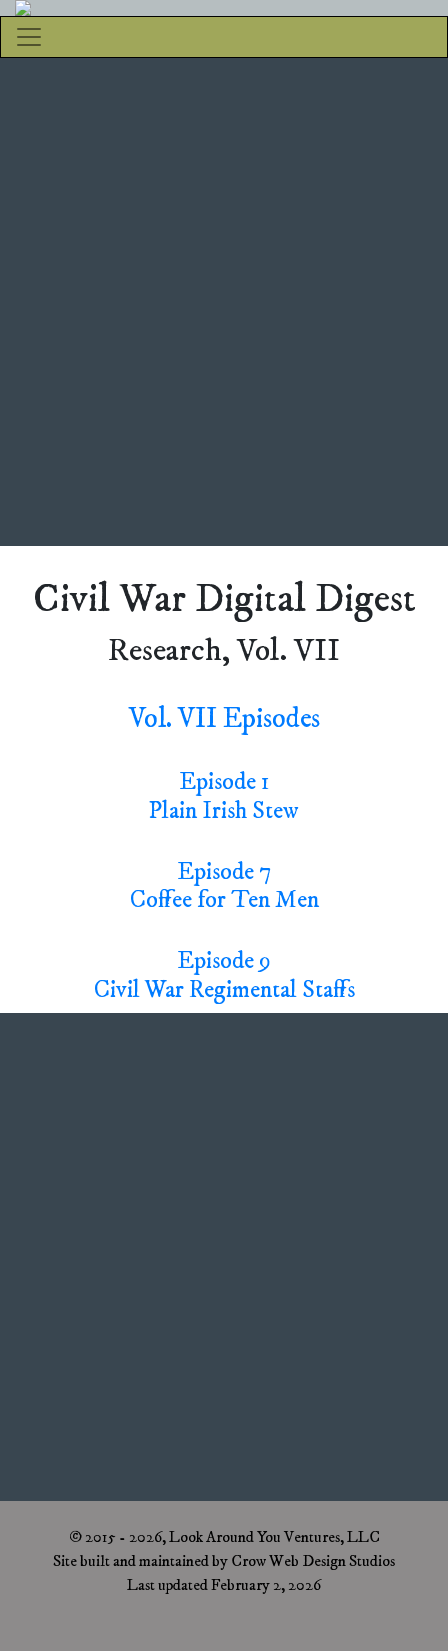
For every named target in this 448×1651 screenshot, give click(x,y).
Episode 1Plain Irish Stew (224, 796)
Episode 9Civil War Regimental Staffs (224, 975)
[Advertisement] (224, 302)
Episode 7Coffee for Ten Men (224, 886)
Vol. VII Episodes (224, 718)
